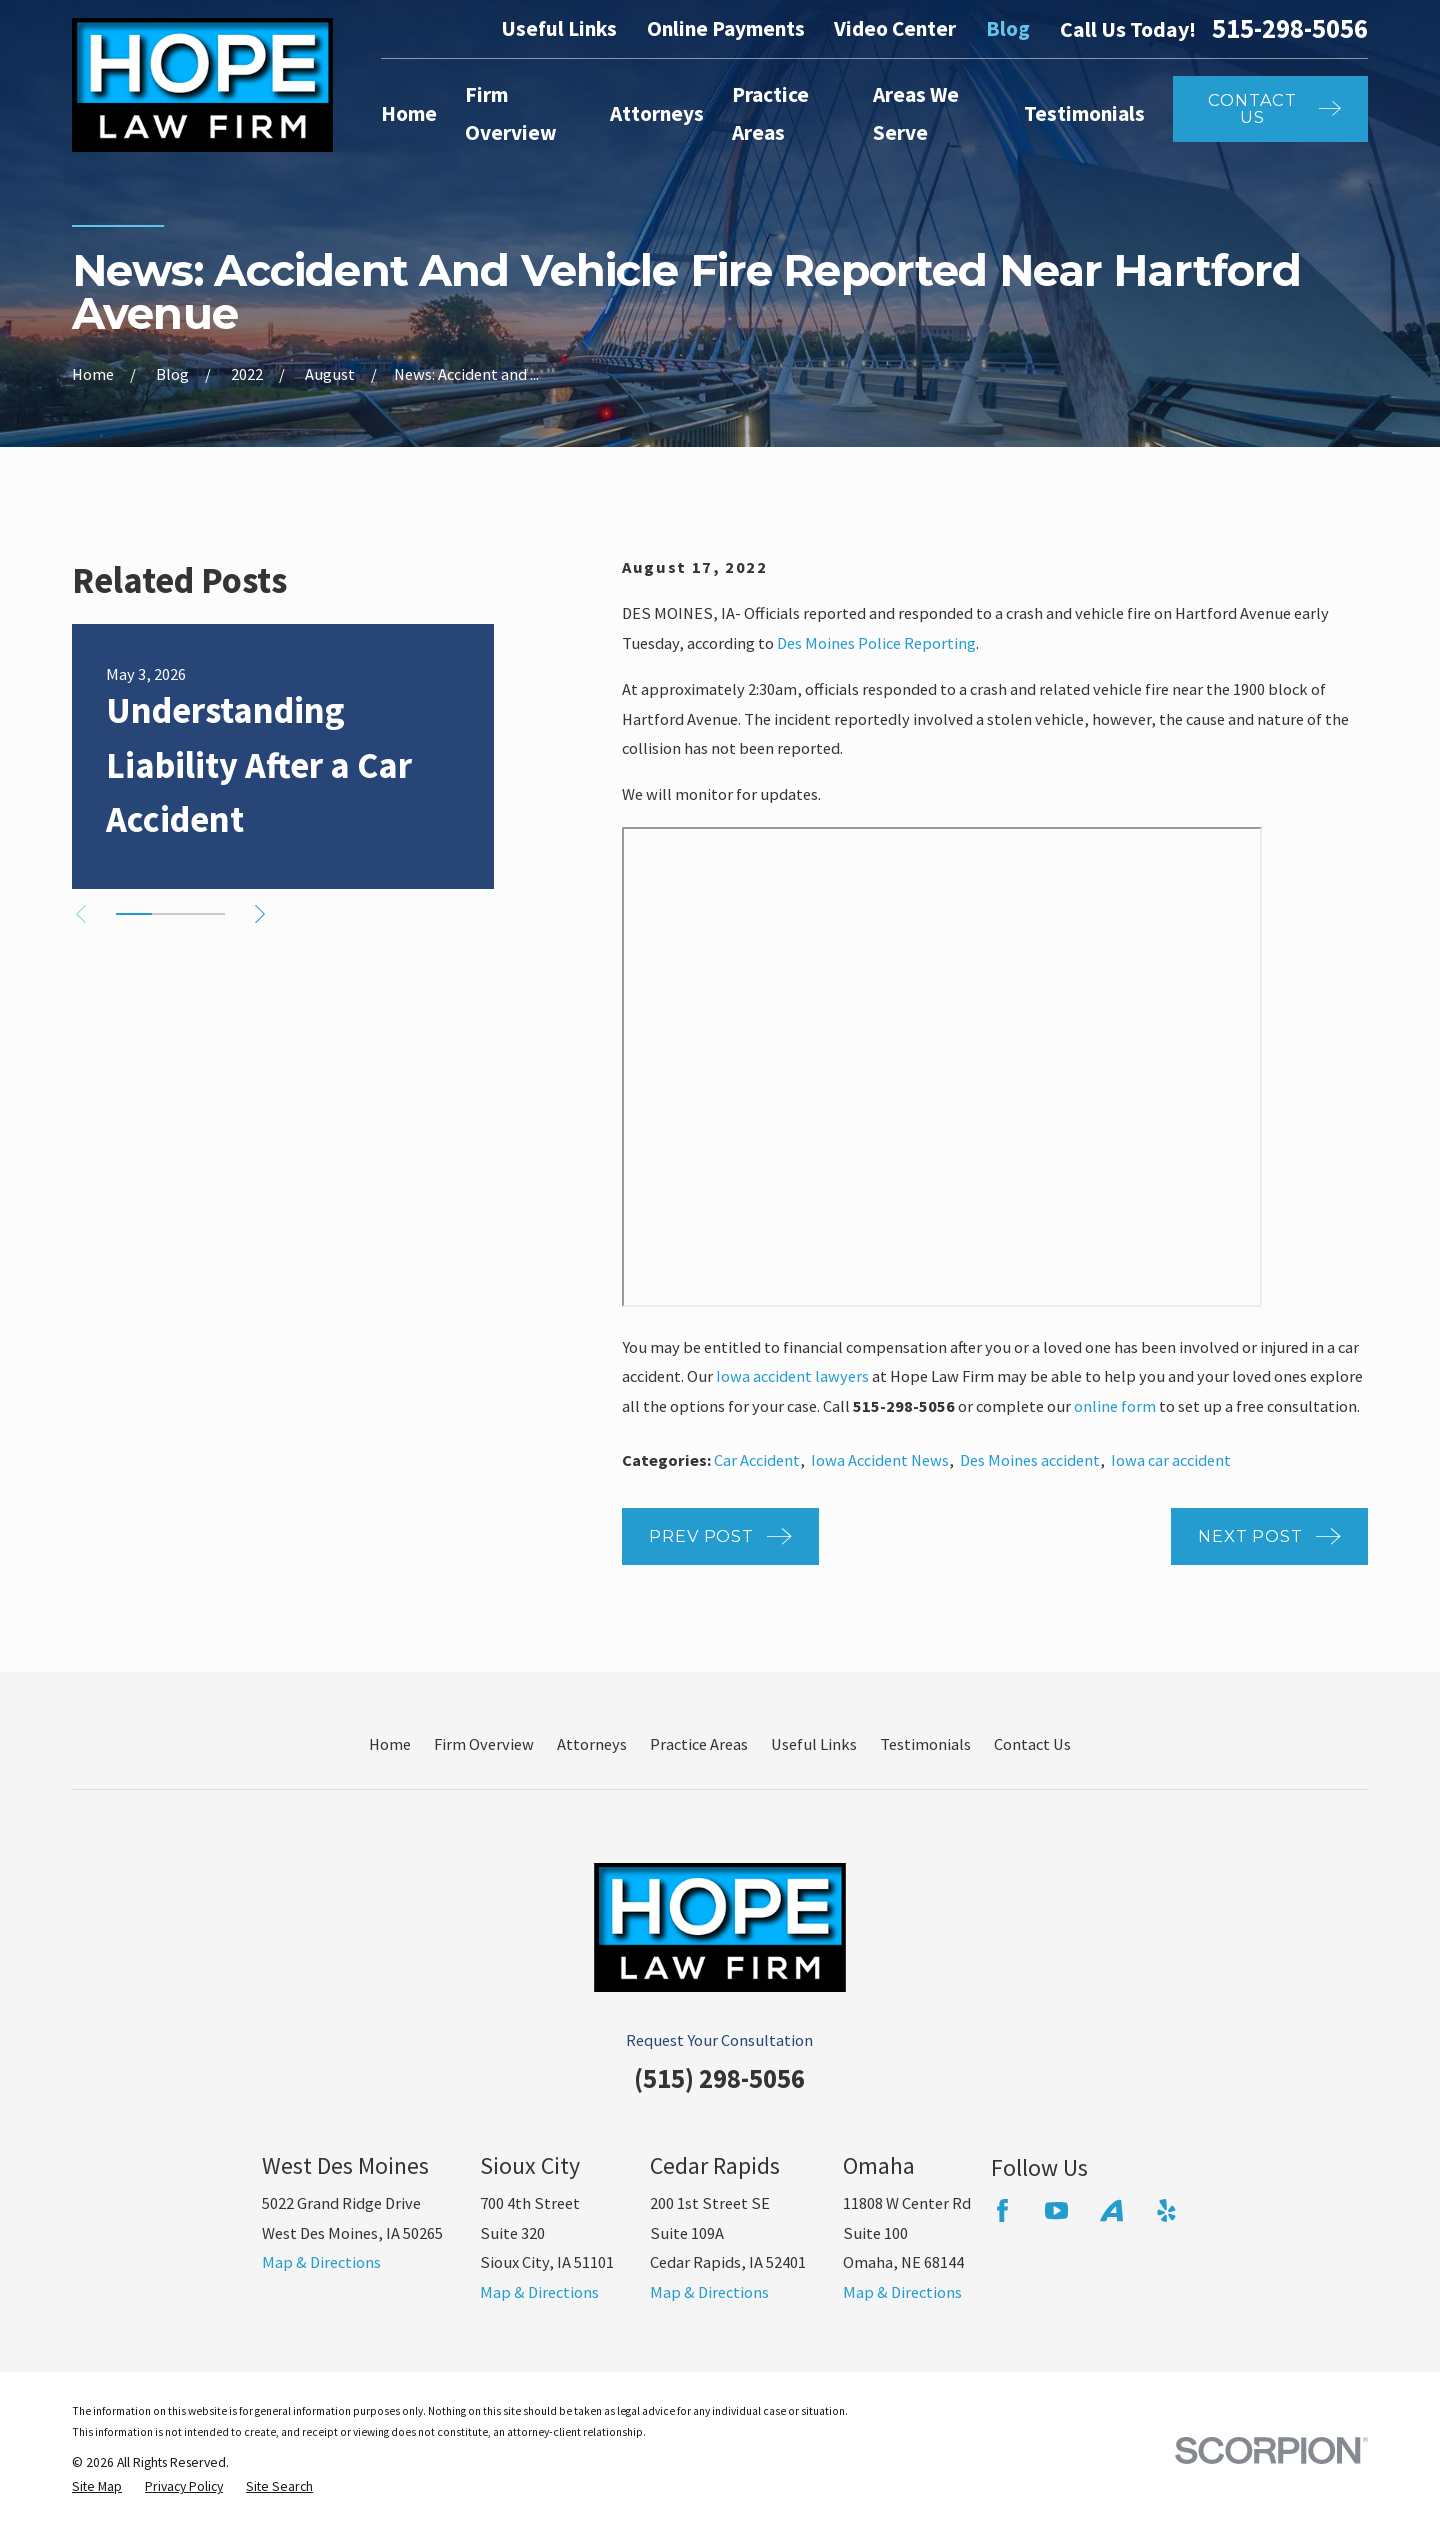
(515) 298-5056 (719, 2078)
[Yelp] (1166, 2210)
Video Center (895, 28)
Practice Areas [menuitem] (770, 114)
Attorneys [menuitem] (657, 113)
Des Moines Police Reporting (876, 643)
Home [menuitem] (409, 113)
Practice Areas (699, 1744)
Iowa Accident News (880, 1460)
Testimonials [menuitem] (1084, 113)
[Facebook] (1002, 2210)
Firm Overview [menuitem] (511, 114)
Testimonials (925, 1744)
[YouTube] (1056, 2210)
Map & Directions (321, 2262)
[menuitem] (97, 2487)
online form (1115, 1406)
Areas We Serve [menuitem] (916, 114)
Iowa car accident (1171, 1460)
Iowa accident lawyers (792, 1376)
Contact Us (1032, 1744)
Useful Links (559, 28)
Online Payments (726, 28)
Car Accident (757, 1460)
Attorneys (592, 1744)
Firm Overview (484, 1744)
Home (390, 1744)
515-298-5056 (1290, 29)
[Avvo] (1111, 2210)
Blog (1008, 28)
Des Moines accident (1030, 1460)
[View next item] (260, 914)
